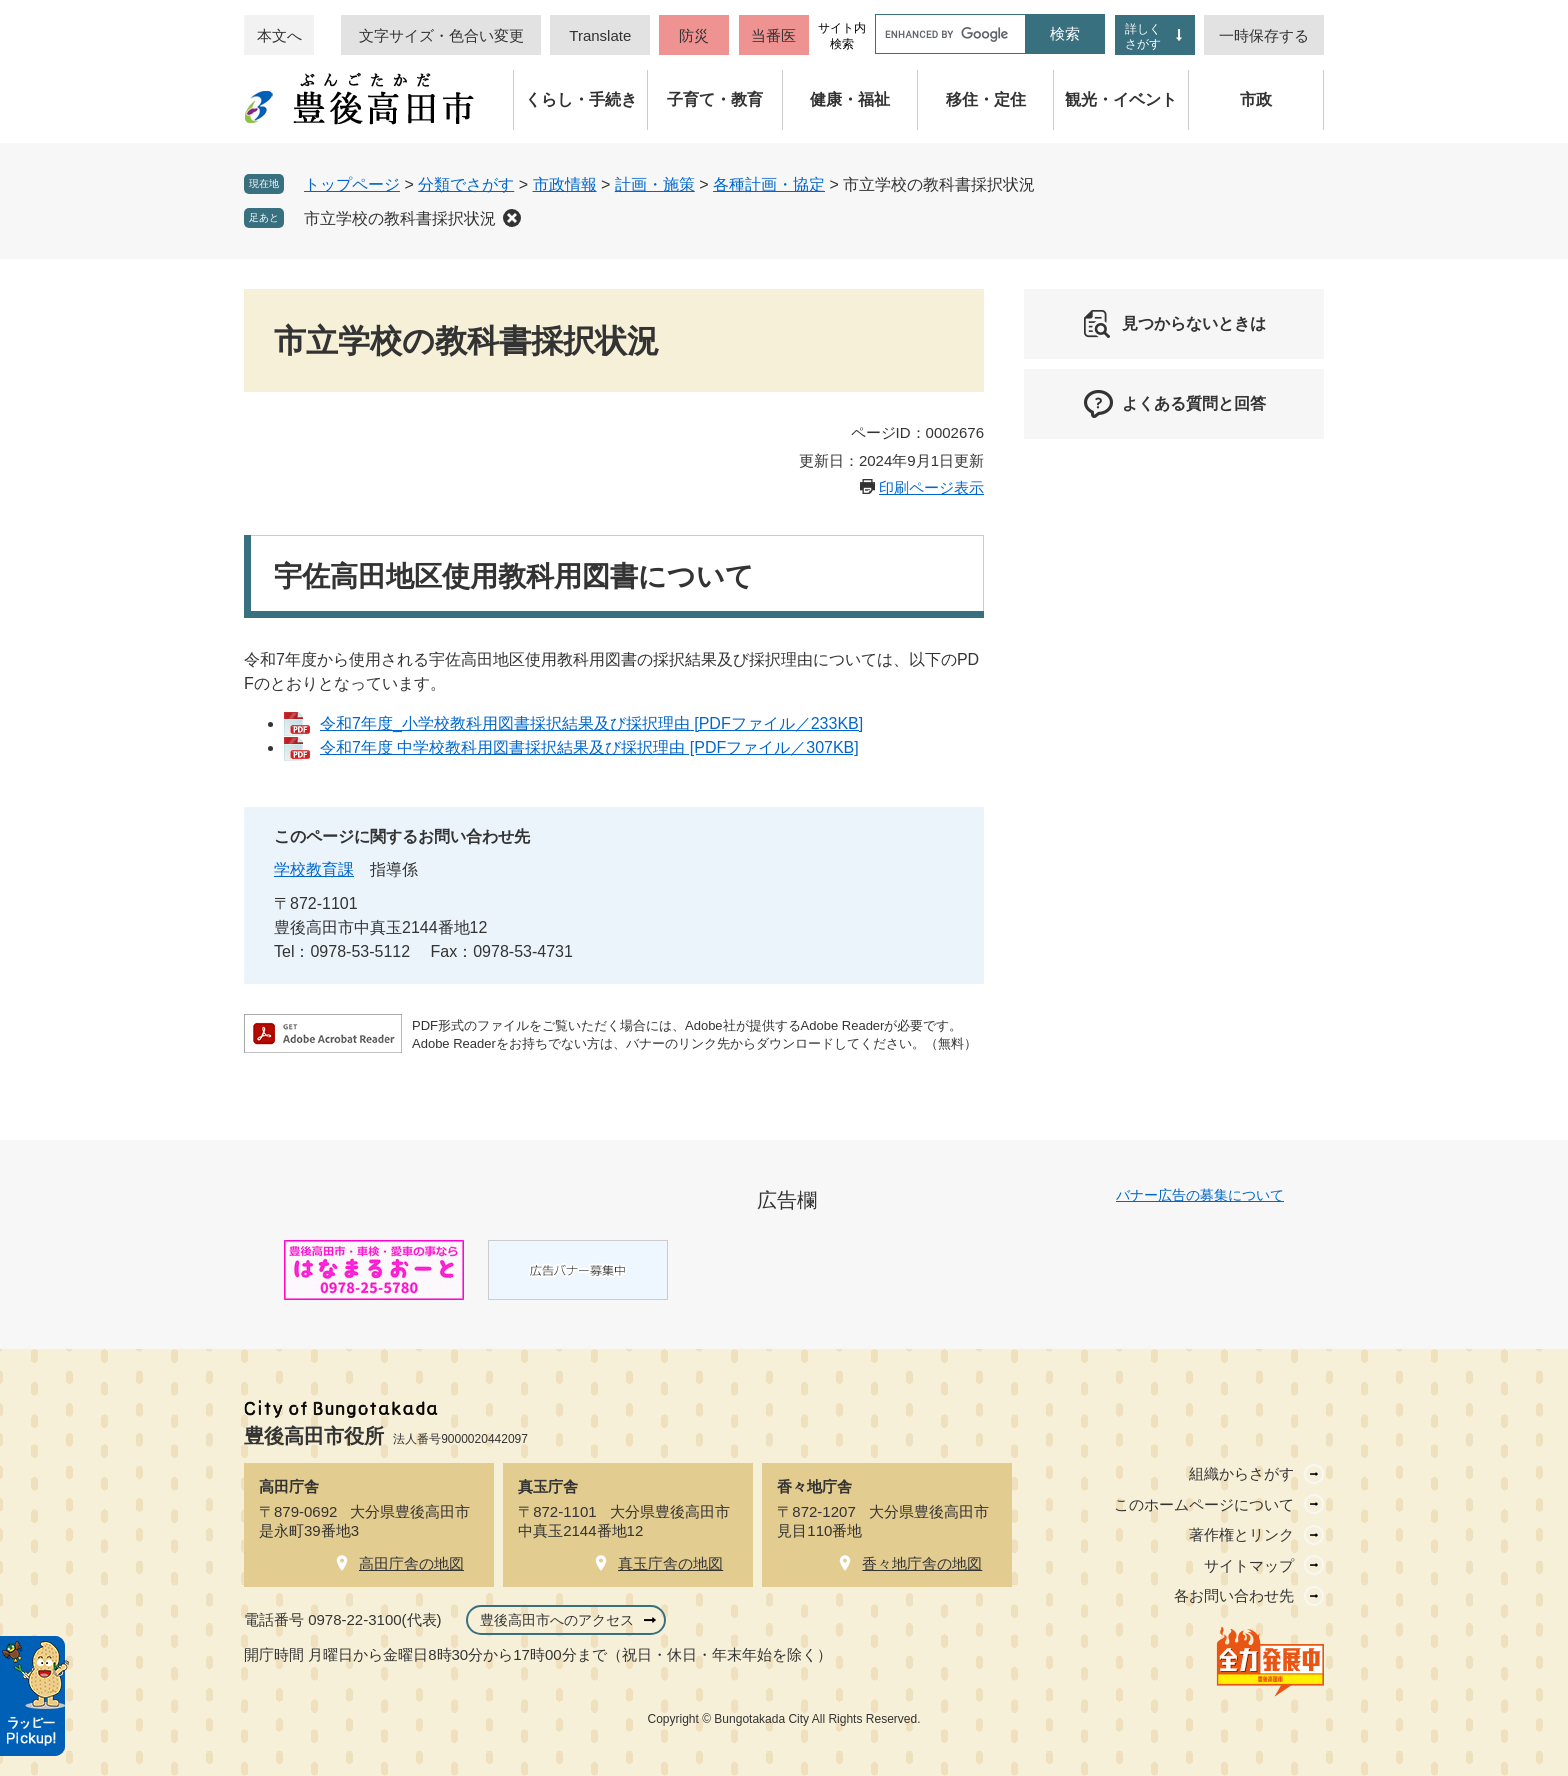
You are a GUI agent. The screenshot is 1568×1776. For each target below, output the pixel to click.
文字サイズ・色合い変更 (441, 35)
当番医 (773, 35)
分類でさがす (466, 184)
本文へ (279, 35)
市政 (1256, 99)
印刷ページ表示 (931, 487)
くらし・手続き (581, 99)
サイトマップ (1249, 1565)
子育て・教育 (715, 99)
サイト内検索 (842, 36)
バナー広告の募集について (1200, 1195)
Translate (600, 35)
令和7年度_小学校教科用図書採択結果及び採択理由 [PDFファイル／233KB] (591, 723)
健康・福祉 (850, 99)
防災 (694, 35)
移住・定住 (986, 99)
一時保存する (1264, 35)
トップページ (352, 184)
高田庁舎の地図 (411, 1563)
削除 (512, 218)
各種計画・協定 (769, 184)
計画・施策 (655, 184)
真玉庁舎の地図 (670, 1563)
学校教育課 (314, 869)
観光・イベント (1121, 99)
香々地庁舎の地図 (922, 1563)
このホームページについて (1204, 1504)
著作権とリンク (1241, 1534)
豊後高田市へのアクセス (557, 1620)
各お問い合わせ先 (1234, 1595)
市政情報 (565, 184)
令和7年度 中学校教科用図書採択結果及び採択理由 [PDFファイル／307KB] (589, 747)
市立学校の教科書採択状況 (400, 218)
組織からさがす (1241, 1473)
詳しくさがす (1143, 36)
